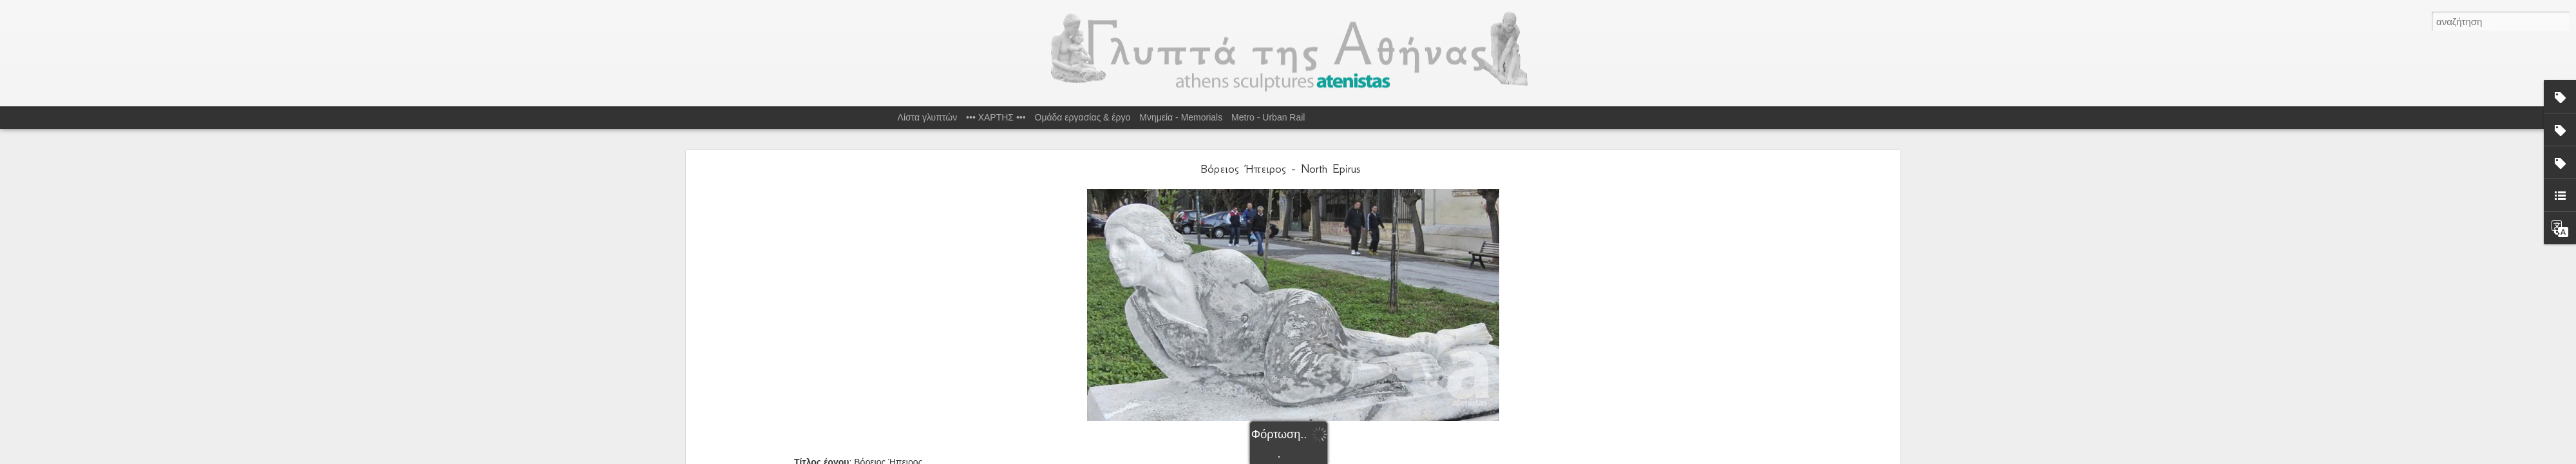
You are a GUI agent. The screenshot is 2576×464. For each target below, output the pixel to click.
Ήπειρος (1328, 366)
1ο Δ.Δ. (1144, 366)
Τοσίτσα (1500, 366)
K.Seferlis (1204, 366)
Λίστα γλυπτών (928, 117)
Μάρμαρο (1413, 366)
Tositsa (1297, 366)
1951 (1116, 366)
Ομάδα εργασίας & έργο (1083, 117)
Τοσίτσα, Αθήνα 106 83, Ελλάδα (1317, 349)
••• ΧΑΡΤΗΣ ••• (996, 117)
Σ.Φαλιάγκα (1458, 366)
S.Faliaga (1265, 366)
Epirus (1173, 366)
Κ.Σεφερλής (1369, 366)
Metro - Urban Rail (1268, 117)
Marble (1236, 366)
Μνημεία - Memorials (1180, 117)
